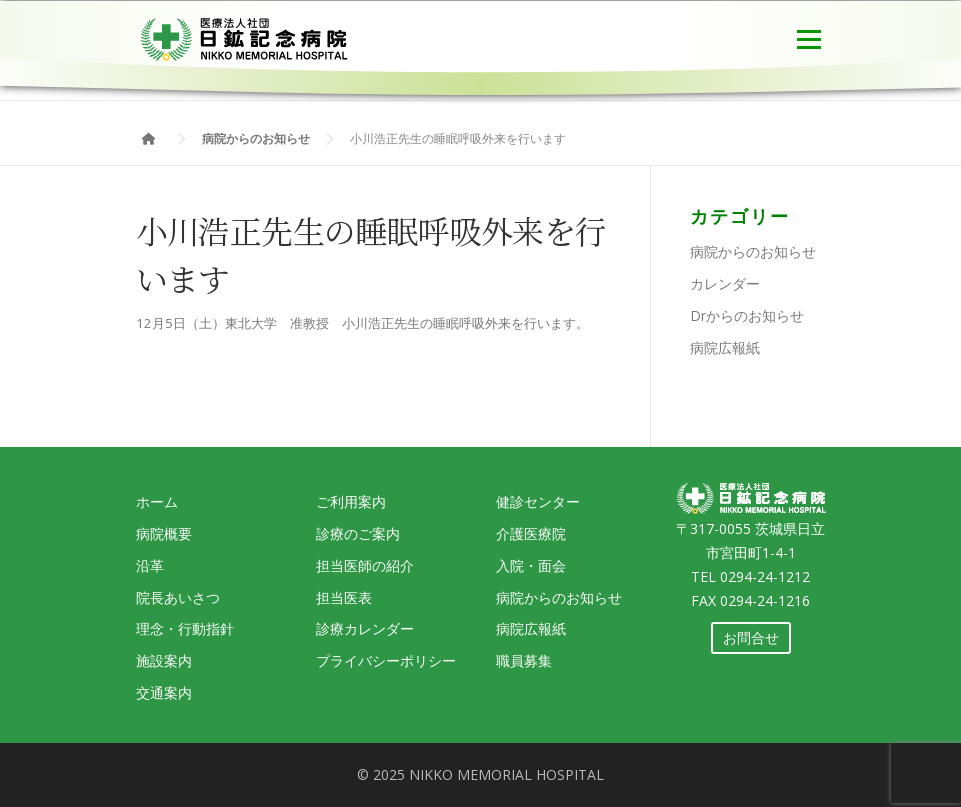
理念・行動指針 (185, 628)
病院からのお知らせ (753, 251)
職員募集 (524, 660)
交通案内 (164, 692)
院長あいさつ (178, 597)
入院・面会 (531, 565)
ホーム (157, 501)
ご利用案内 (351, 501)
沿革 (150, 565)
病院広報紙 (725, 347)
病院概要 (164, 533)
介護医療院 (531, 533)
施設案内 (164, 660)
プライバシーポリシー (386, 660)
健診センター (538, 501)
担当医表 (344, 597)
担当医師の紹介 (365, 565)
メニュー (808, 37)
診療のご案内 (358, 533)
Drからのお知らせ (747, 315)
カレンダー (725, 283)
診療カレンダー (365, 628)
